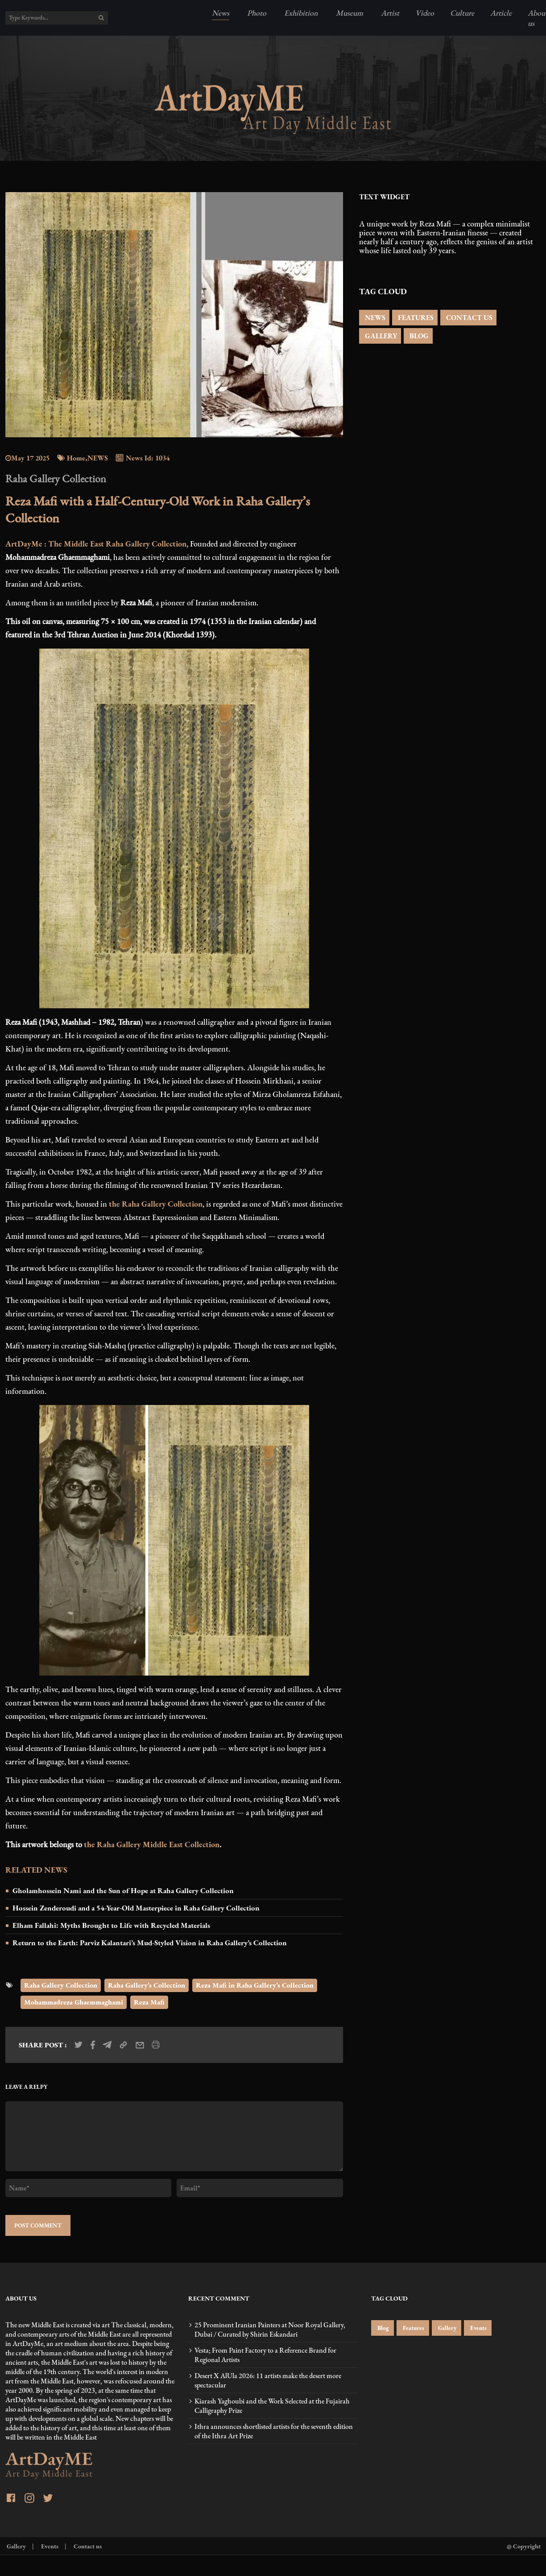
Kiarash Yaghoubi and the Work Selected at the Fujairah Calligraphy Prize (272, 2405)
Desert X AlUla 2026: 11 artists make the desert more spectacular (267, 2380)
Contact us (87, 2546)
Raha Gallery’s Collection (146, 1985)
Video (424, 13)
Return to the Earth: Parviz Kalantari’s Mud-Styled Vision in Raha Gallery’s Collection (149, 1942)
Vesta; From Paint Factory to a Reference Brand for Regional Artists (265, 2355)
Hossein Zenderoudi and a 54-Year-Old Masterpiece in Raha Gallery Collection (136, 1908)
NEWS (374, 317)
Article (501, 13)
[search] (101, 18)
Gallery (446, 2328)
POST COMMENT (38, 2225)
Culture (462, 13)
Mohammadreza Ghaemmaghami (73, 2002)
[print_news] (156, 2045)
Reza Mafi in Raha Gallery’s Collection (255, 1985)
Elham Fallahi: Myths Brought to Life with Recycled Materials (111, 1925)
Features (412, 2328)
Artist (389, 13)
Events (478, 2328)
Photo (255, 13)
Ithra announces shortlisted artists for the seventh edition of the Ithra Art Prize (273, 2431)
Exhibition (300, 13)
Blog (382, 2328)
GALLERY (380, 336)
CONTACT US (468, 317)
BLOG (418, 336)
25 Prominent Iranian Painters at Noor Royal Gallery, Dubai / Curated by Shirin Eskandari (269, 2329)
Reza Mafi (149, 2002)
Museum (348, 13)
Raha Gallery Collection (60, 1985)
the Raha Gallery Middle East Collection (151, 1844)
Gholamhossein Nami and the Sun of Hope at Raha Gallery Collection (123, 1890)
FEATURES (415, 317)
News (220, 13)
